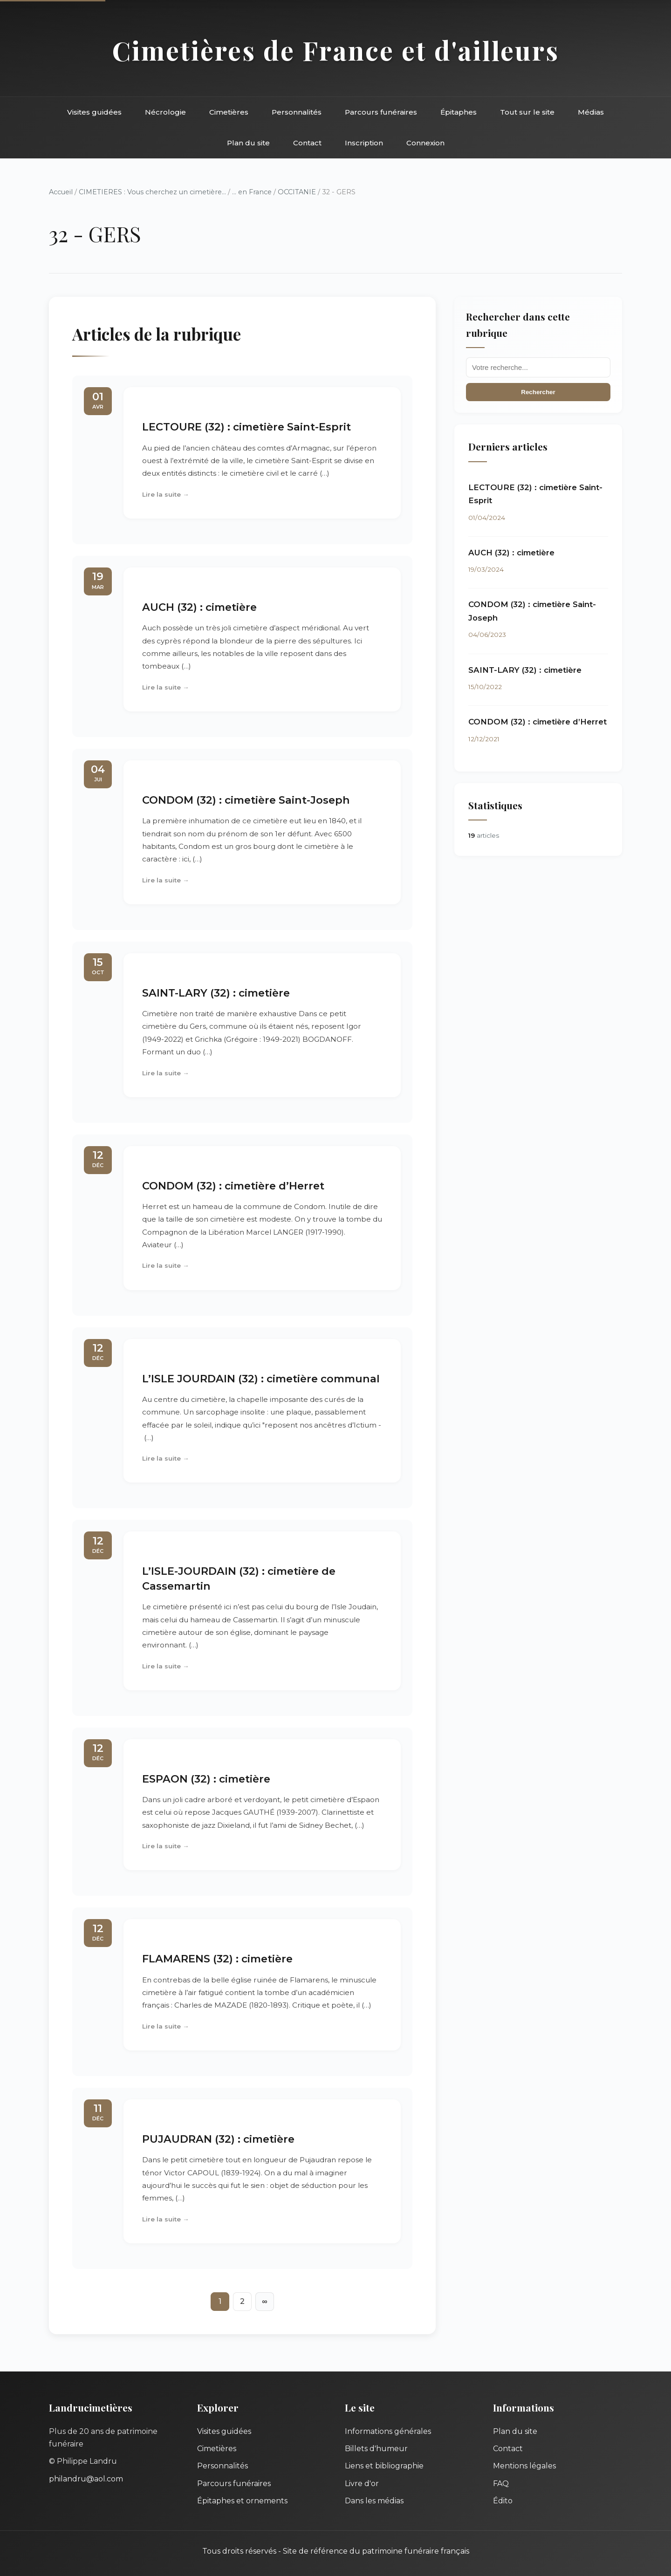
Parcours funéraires (381, 112)
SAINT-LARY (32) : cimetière (216, 992)
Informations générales (388, 2431)
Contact (307, 142)
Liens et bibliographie (384, 2465)
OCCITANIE (297, 192)
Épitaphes (458, 112)
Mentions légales (524, 2465)
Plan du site (248, 142)
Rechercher (538, 392)
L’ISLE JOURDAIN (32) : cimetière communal (261, 1378)
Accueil (61, 192)
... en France (252, 192)
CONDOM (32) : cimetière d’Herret (233, 1185)
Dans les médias (374, 2500)
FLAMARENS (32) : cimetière (217, 1958)
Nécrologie (165, 112)
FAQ (501, 2483)
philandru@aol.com (86, 2478)
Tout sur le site (527, 112)
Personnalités (297, 112)
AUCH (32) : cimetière (199, 607)
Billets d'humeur (376, 2448)
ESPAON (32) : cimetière (206, 1778)
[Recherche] (538, 367)
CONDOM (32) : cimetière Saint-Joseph (246, 799)
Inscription (364, 142)
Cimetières (228, 112)
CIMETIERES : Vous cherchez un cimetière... (152, 192)
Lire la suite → (165, 494)
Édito (503, 2500)
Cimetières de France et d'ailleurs (335, 50)
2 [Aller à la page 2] (242, 2301)
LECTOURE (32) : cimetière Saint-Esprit (246, 426)
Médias (591, 112)
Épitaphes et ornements (242, 2500)
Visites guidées (94, 112)
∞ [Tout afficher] (264, 2301)
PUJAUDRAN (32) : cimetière (218, 2139)
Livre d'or (362, 2483)
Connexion (425, 142)
